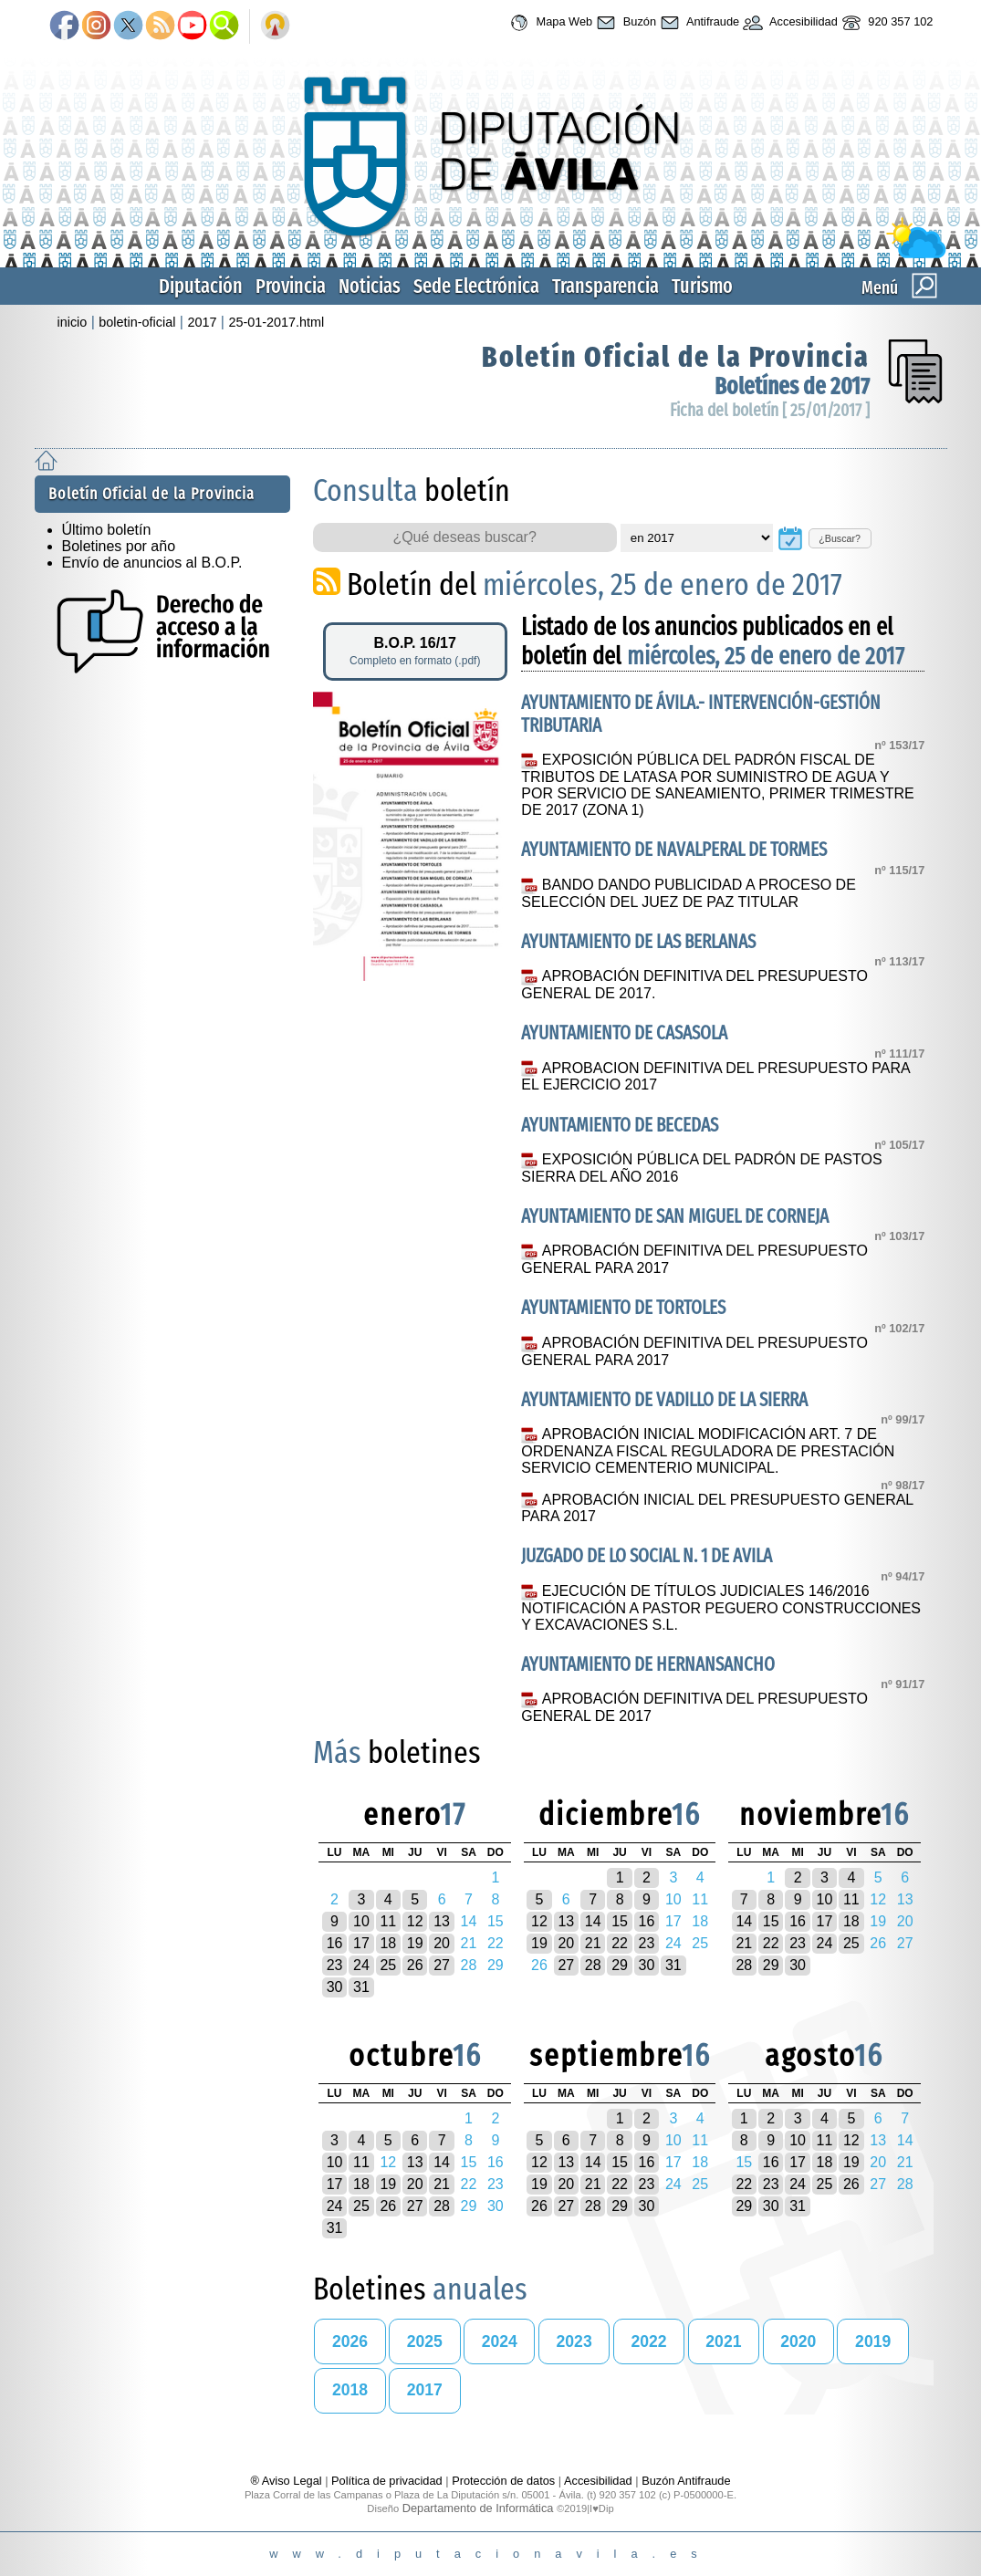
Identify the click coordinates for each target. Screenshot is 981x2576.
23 (335, 1965)
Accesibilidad (788, 23)
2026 (350, 2341)
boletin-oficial (137, 322)
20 (441, 1943)
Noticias (370, 286)
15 (619, 1921)
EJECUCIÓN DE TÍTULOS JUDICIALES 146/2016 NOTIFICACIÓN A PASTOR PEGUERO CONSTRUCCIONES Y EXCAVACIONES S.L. (721, 1607)
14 (593, 1921)
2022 (648, 2341)
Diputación (201, 286)
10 (361, 1921)
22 (619, 1943)
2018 (350, 2390)
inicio (72, 322)
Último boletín (106, 529)
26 (415, 1965)
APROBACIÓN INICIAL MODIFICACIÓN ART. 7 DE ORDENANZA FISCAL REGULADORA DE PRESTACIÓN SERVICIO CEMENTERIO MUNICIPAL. (707, 1451)
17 (361, 1943)
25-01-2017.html (276, 322)
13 (441, 1921)
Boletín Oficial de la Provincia (676, 356)
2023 (574, 2341)
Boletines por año (119, 546)
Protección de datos (503, 2480)
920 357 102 (886, 23)
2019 (873, 2341)
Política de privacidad (387, 2480)
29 (619, 1965)
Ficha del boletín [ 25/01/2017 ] (770, 410)
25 (388, 1965)
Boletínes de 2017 (792, 386)
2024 (499, 2341)
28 (593, 1965)
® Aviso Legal (287, 2480)
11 (388, 1921)
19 (415, 1943)
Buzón (624, 23)
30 (335, 1987)
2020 (798, 2341)
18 (388, 1943)
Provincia (291, 286)
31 (361, 1987)
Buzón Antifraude (686, 2480)
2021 (723, 2341)
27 (441, 1965)
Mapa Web (549, 23)
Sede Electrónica (476, 286)
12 (415, 1921)
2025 (425, 2341)
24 (361, 1965)
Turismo (702, 286)
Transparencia (605, 286)
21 (593, 1943)
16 (335, 1943)
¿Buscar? (840, 538)
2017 (201, 322)
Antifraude (697, 23)
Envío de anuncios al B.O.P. (152, 562)
